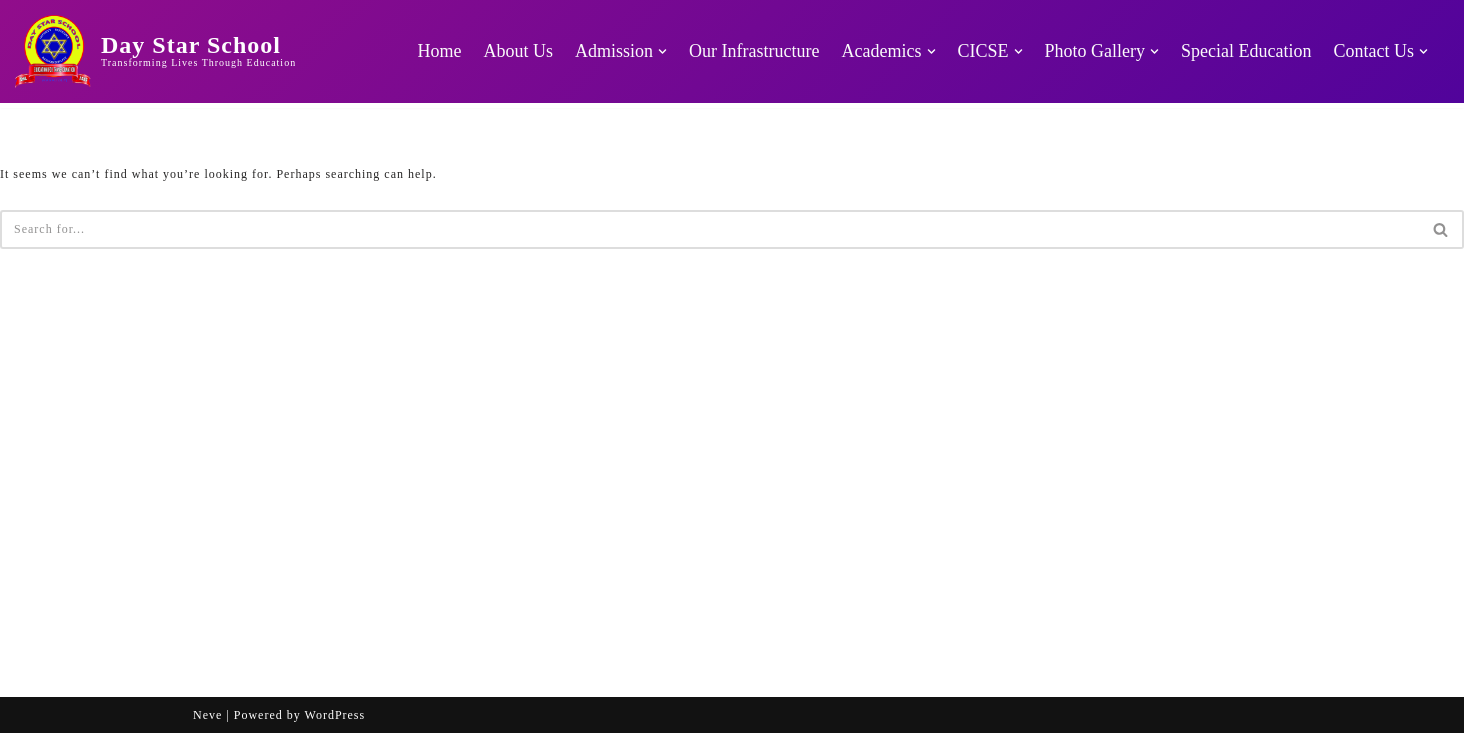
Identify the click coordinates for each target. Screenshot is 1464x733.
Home (440, 51)
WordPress (335, 715)
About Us (519, 51)
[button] (662, 51)
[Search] (709, 229)
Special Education (1246, 51)
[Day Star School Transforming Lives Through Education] (155, 51)
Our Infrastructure (754, 51)
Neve (207, 715)
